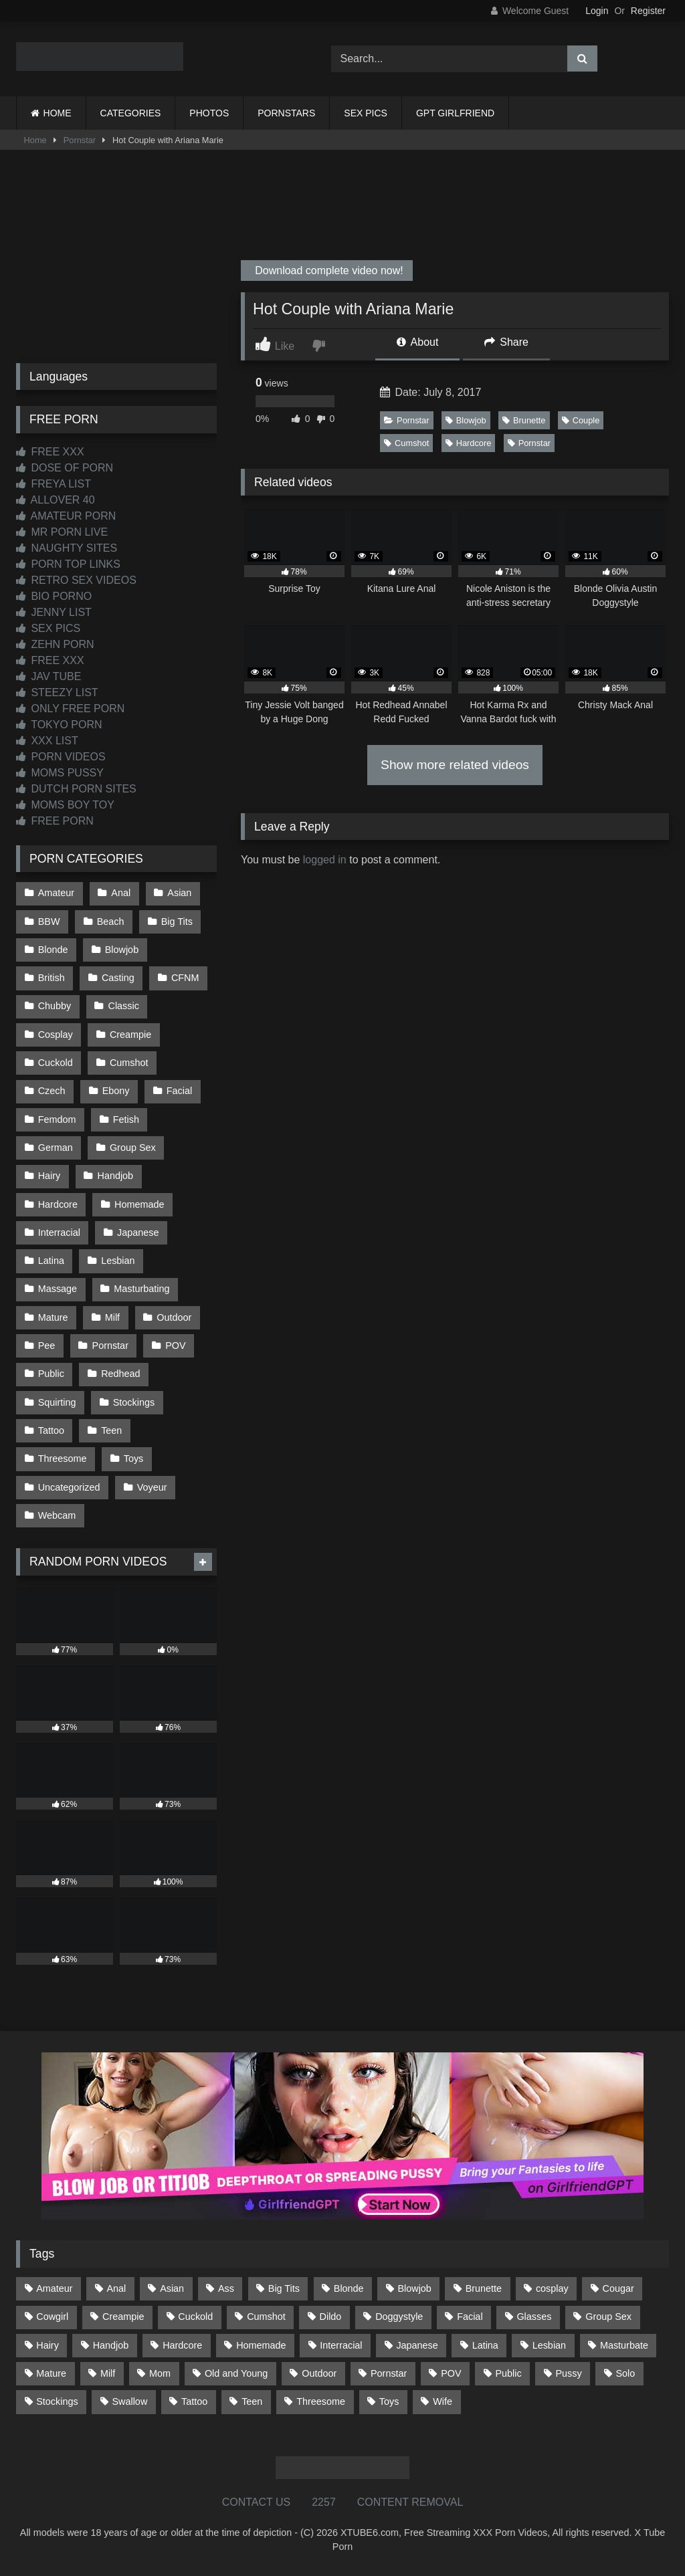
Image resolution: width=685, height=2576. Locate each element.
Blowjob (466, 420)
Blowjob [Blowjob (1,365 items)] (414, 2288)
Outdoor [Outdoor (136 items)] (319, 2373)
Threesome (62, 1458)
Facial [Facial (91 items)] (469, 2316)
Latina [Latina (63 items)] (485, 2345)
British (51, 977)
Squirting (57, 1402)
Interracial (59, 1232)
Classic (123, 1005)
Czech (52, 1090)
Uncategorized (69, 1487)
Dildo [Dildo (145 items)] (331, 2316)
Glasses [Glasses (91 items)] (533, 2316)
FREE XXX (50, 451)
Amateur (56, 892)
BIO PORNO (54, 596)
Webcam (57, 1515)
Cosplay (55, 1034)
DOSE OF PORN (64, 467)
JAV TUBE (48, 676)
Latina (51, 1260)
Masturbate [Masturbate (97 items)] (624, 2345)
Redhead (120, 1373)
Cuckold (55, 1062)
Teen (111, 1430)
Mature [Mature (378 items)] (51, 2373)
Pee (47, 1345)
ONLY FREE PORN (70, 708)
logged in (325, 859)
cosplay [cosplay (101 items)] (552, 2288)
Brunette (523, 420)
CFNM (185, 977)
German (55, 1147)
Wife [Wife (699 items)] (442, 2401)
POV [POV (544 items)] (451, 2373)
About (417, 342)
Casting (118, 977)
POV (175, 1345)
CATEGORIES (130, 113)
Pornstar (80, 140)
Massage (57, 1288)
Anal (120, 892)
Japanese (138, 1232)
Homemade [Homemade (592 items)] (261, 2345)
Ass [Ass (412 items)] (226, 2288)
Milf (112, 1317)
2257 (324, 2502)
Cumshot (406, 443)
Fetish (126, 1119)
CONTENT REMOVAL (410, 2502)
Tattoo (51, 1430)
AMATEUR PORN (66, 516)
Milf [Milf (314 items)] (107, 2373)
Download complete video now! (327, 270)
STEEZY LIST (57, 692)
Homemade (139, 1204)
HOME (57, 113)
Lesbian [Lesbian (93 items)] (549, 2345)
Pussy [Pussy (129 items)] (568, 2373)
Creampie (130, 1034)
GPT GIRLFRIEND (455, 113)
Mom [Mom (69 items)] (160, 2373)
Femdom (57, 1119)
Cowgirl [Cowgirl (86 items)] (52, 2316)
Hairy (49, 1175)
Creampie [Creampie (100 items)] (123, 2316)
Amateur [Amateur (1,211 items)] (54, 2288)
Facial (179, 1090)
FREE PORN (55, 821)
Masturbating (141, 1288)
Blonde (53, 949)
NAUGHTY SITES (66, 548)
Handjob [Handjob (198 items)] (111, 2345)
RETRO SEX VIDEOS (76, 580)
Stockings (134, 1402)
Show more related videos (455, 765)
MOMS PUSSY (60, 772)
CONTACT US (256, 2502)
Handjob (116, 1175)
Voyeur (152, 1487)
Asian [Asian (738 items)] (172, 2288)
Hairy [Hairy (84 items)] (47, 2345)
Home (35, 140)
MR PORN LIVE (62, 532)
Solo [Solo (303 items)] (625, 2373)
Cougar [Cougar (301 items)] (618, 2288)
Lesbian (117, 1260)
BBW (49, 921)
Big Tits (177, 921)
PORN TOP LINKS (68, 564)
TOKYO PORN (59, 724)
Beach (110, 921)
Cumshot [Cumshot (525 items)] (266, 2316)
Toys (134, 1458)
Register (648, 10)
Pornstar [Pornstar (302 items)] (389, 2373)
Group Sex (133, 1147)
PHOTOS (209, 113)
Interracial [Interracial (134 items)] (341, 2345)
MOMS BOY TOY (65, 805)
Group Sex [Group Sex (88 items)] (608, 2316)
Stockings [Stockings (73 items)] (57, 2401)
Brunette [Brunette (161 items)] (484, 2288)
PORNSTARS (286, 113)
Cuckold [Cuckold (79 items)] (195, 2316)
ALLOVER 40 (55, 500)
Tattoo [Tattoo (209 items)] (194, 2401)
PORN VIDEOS (61, 756)
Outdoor (174, 1317)
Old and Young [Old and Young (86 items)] (236, 2373)
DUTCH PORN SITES (76, 788)
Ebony (116, 1090)
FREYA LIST (53, 484)
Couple (581, 420)
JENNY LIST (54, 612)
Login (596, 10)
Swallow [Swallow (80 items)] (129, 2401)
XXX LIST (47, 740)
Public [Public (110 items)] (508, 2373)
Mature (53, 1317)
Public (51, 1373)
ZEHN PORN (55, 644)
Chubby (55, 1005)
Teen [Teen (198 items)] (251, 2401)
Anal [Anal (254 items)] (116, 2288)
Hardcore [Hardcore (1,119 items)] (182, 2345)
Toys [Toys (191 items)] (389, 2401)
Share (506, 342)
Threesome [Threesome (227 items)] (320, 2401)
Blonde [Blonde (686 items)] (349, 2288)
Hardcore (469, 443)
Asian (179, 892)
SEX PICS (365, 113)
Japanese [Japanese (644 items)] (416, 2345)
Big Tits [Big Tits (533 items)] (284, 2288)
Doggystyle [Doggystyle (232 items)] (399, 2316)
